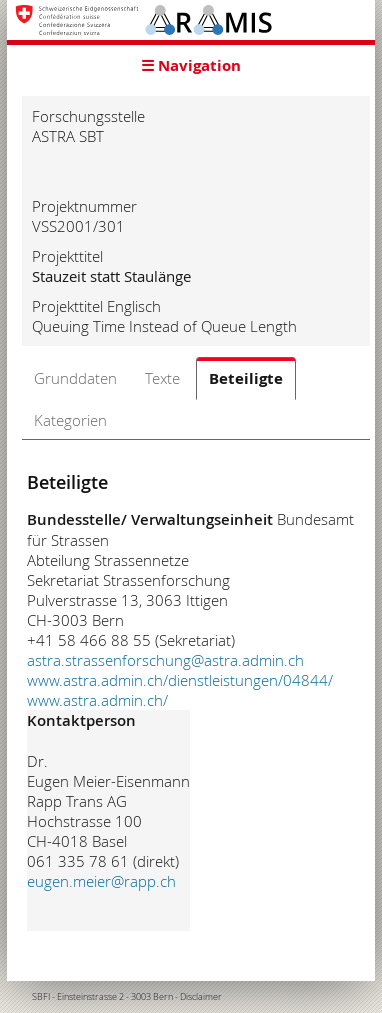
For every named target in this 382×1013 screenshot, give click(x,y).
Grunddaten (75, 378)
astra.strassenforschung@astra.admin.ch (165, 660)
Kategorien (70, 420)
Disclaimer (201, 997)
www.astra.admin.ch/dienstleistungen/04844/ (180, 680)
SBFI (41, 997)
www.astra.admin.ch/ (97, 700)
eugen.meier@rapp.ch (101, 881)
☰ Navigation (191, 65)
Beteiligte (246, 378)
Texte (162, 378)
